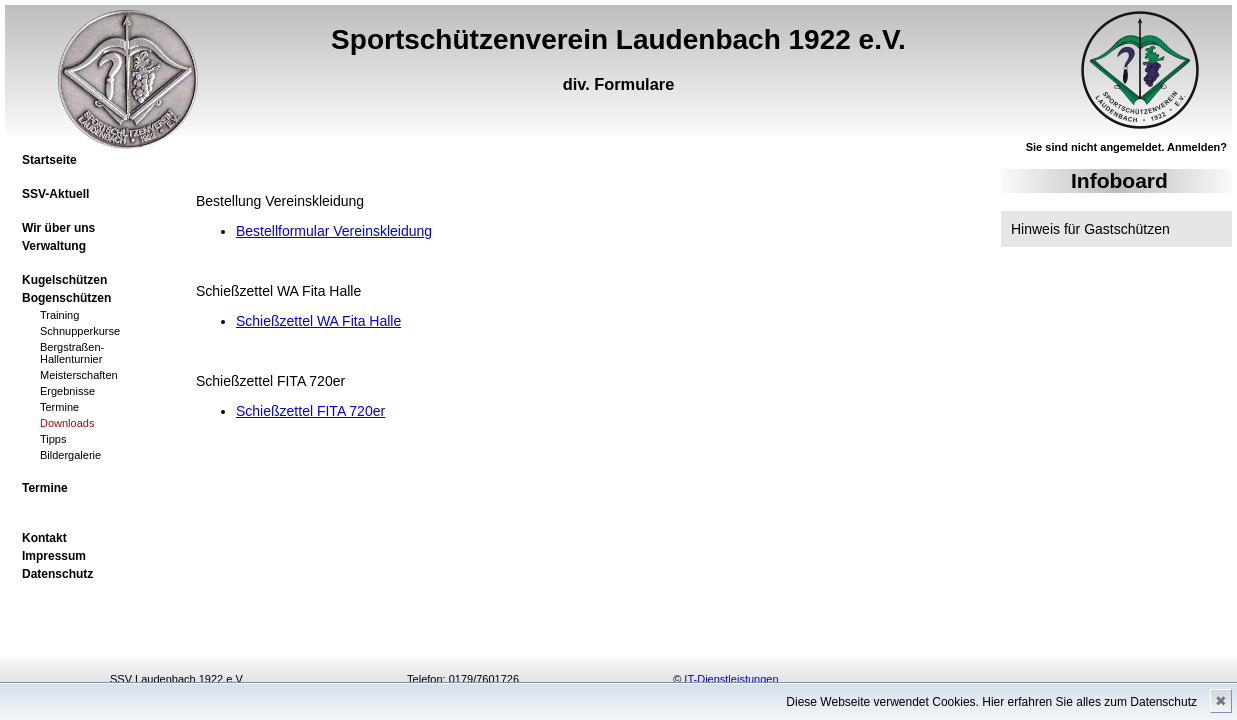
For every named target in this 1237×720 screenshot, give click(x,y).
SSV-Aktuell (55, 194)
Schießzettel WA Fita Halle (318, 321)
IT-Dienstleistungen (731, 679)
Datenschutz (57, 574)
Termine (45, 488)
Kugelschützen (64, 280)
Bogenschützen (66, 298)
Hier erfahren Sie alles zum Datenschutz (1089, 702)
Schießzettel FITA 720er (310, 411)
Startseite (49, 160)
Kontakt (44, 538)
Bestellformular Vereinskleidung (334, 231)
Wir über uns (58, 228)
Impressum (54, 556)
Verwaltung (54, 246)
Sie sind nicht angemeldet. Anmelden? (1126, 147)
